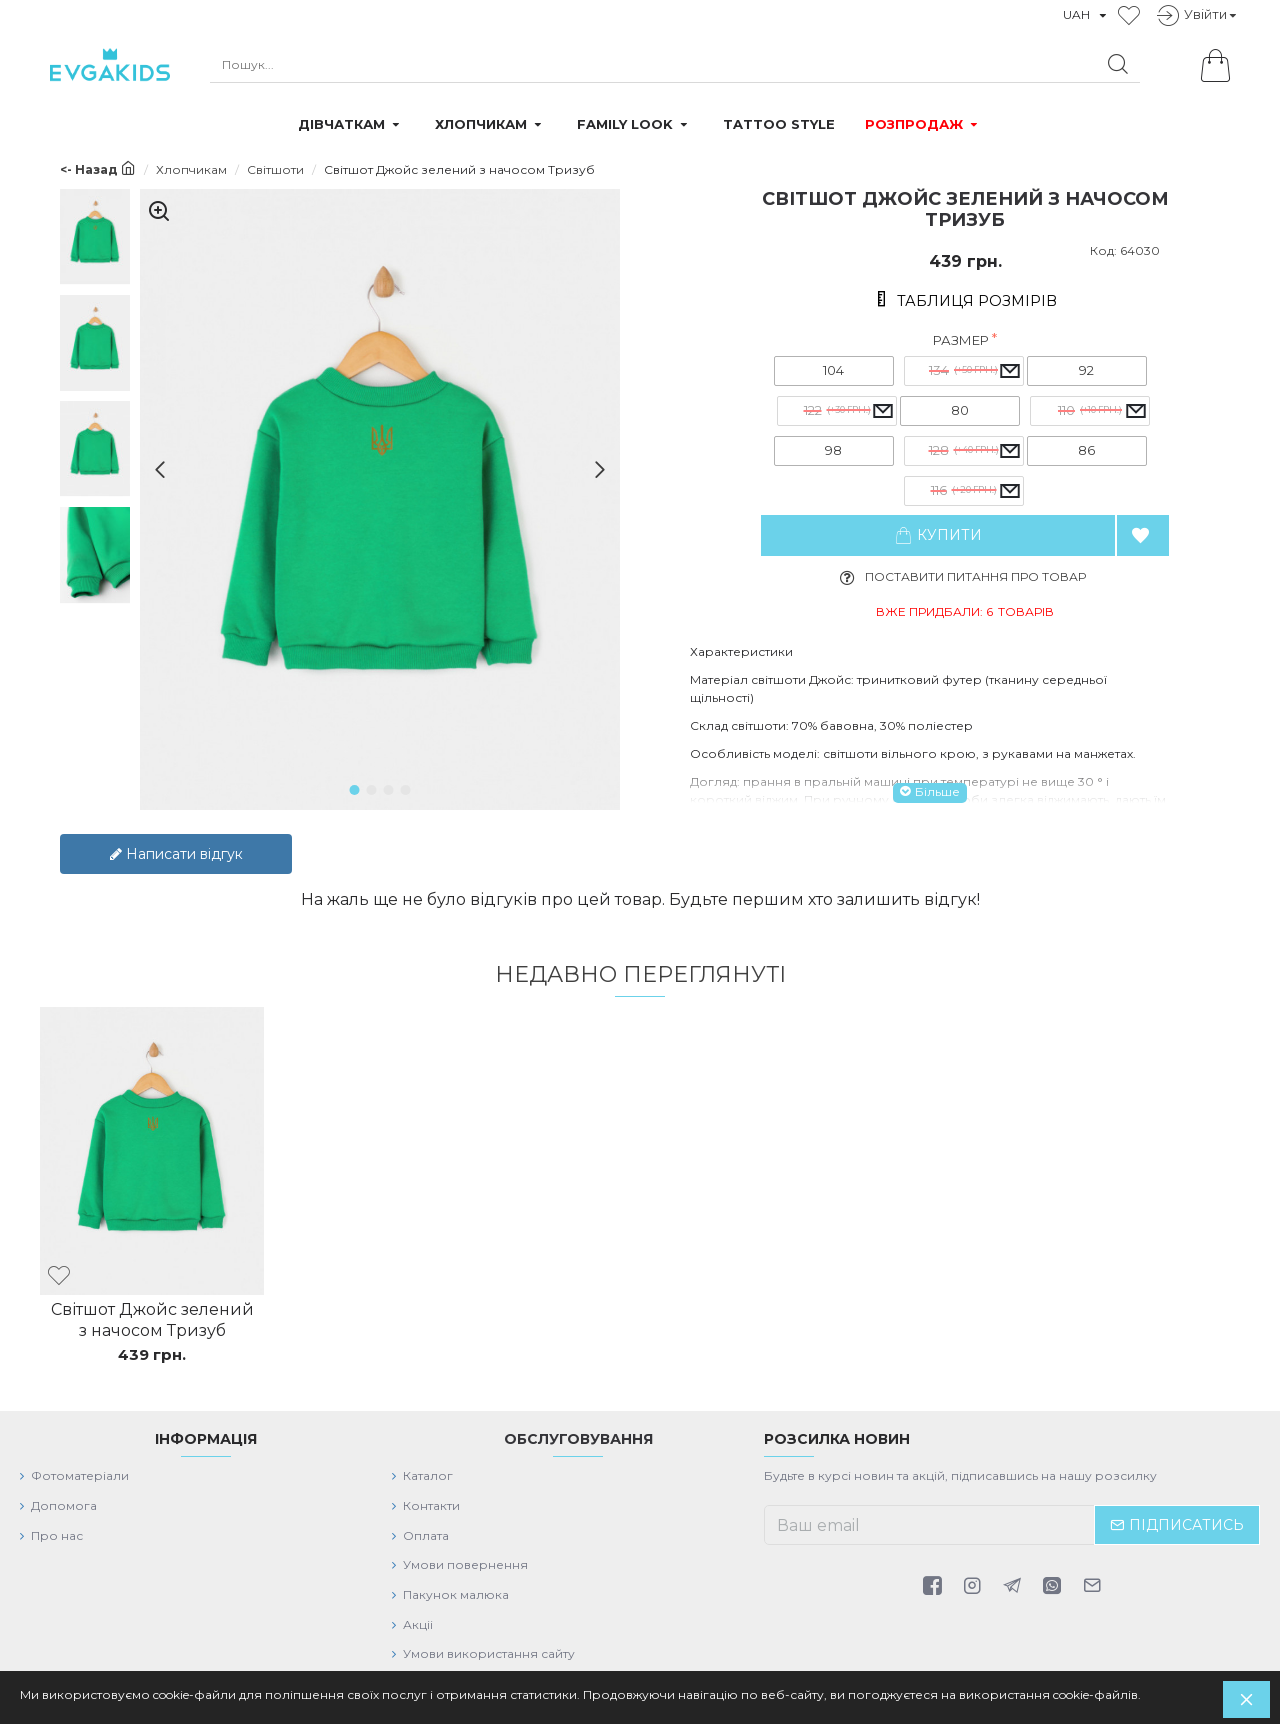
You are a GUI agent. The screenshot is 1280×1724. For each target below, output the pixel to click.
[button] (152, 469)
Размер (961, 340)
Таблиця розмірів (977, 301)
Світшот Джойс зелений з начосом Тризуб (152, 1308)
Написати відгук (176, 841)
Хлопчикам (191, 169)
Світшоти (275, 169)
